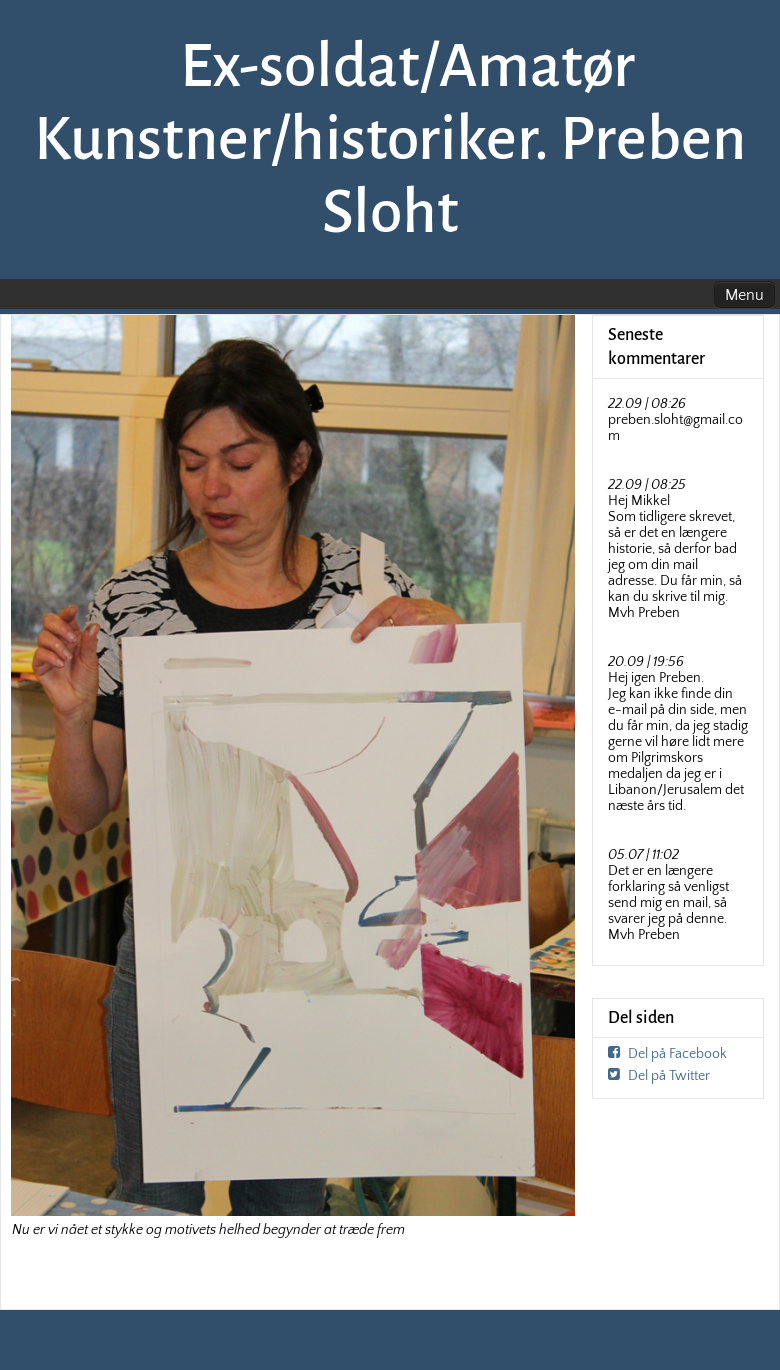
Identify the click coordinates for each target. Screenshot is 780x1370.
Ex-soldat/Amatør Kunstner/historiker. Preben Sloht (390, 139)
